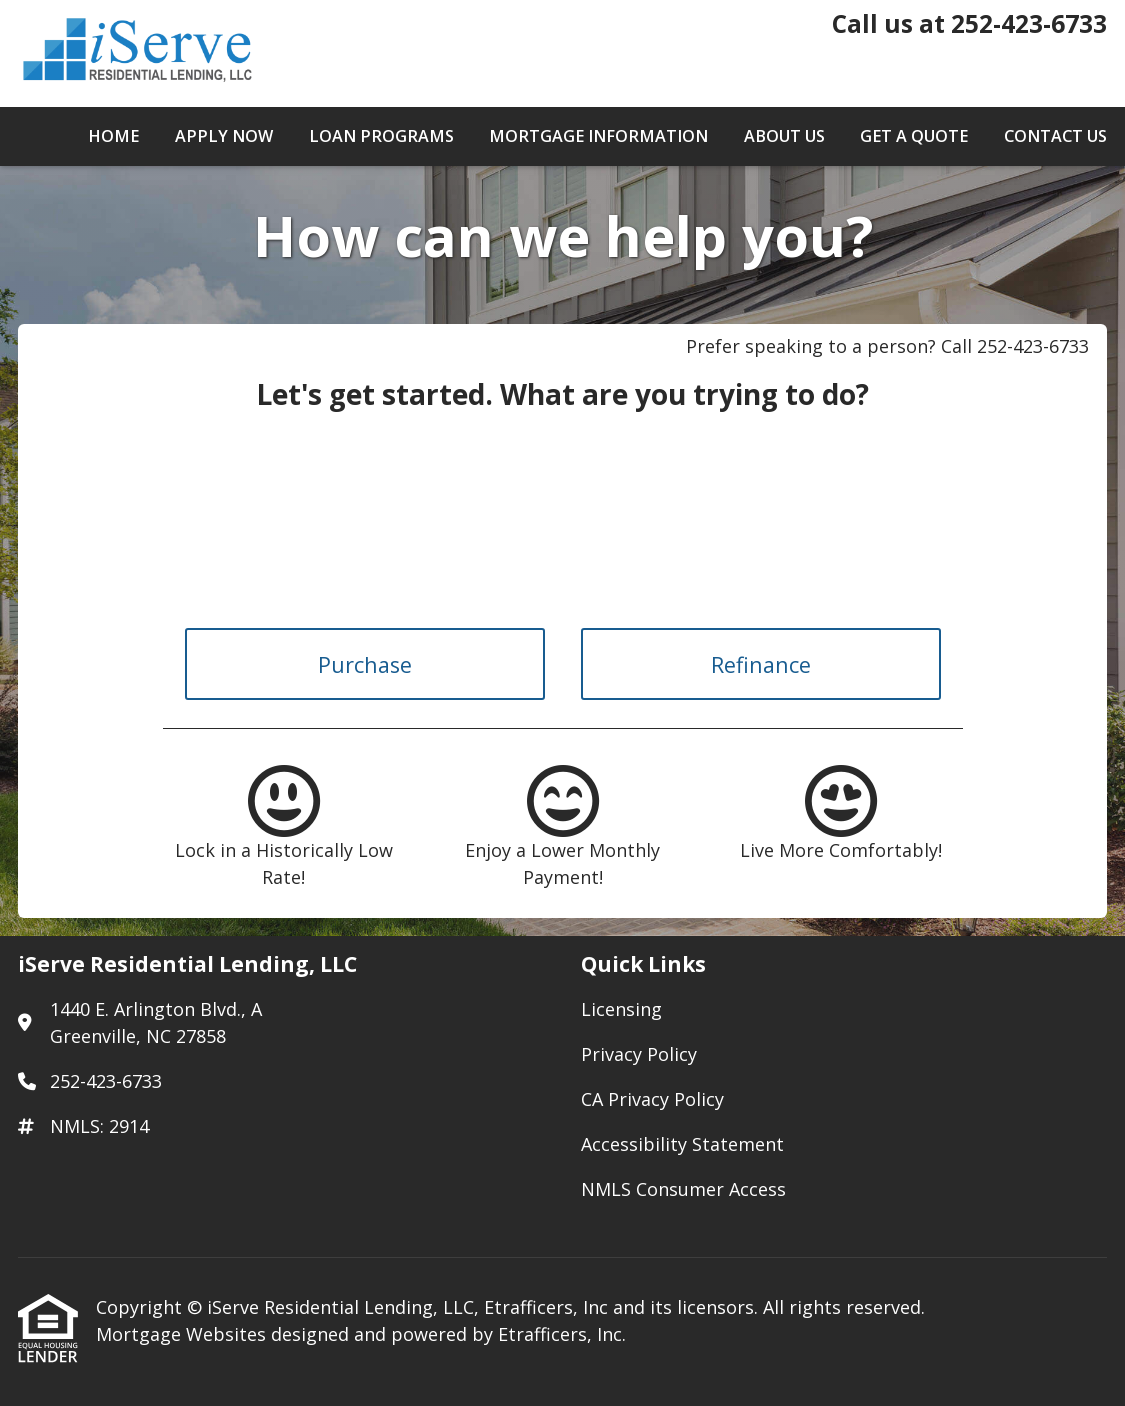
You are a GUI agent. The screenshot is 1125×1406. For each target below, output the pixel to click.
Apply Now (224, 136)
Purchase (365, 664)
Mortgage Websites (183, 1334)
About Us (784, 136)
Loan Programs (381, 136)
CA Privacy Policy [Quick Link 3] (652, 1099)
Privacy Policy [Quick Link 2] (639, 1054)
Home (113, 136)
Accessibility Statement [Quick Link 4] (682, 1144)
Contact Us (1055, 136)
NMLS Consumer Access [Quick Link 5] (683, 1189)
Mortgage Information (598, 136)
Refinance (761, 664)
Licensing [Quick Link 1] (621, 1009)
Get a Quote (914, 136)
